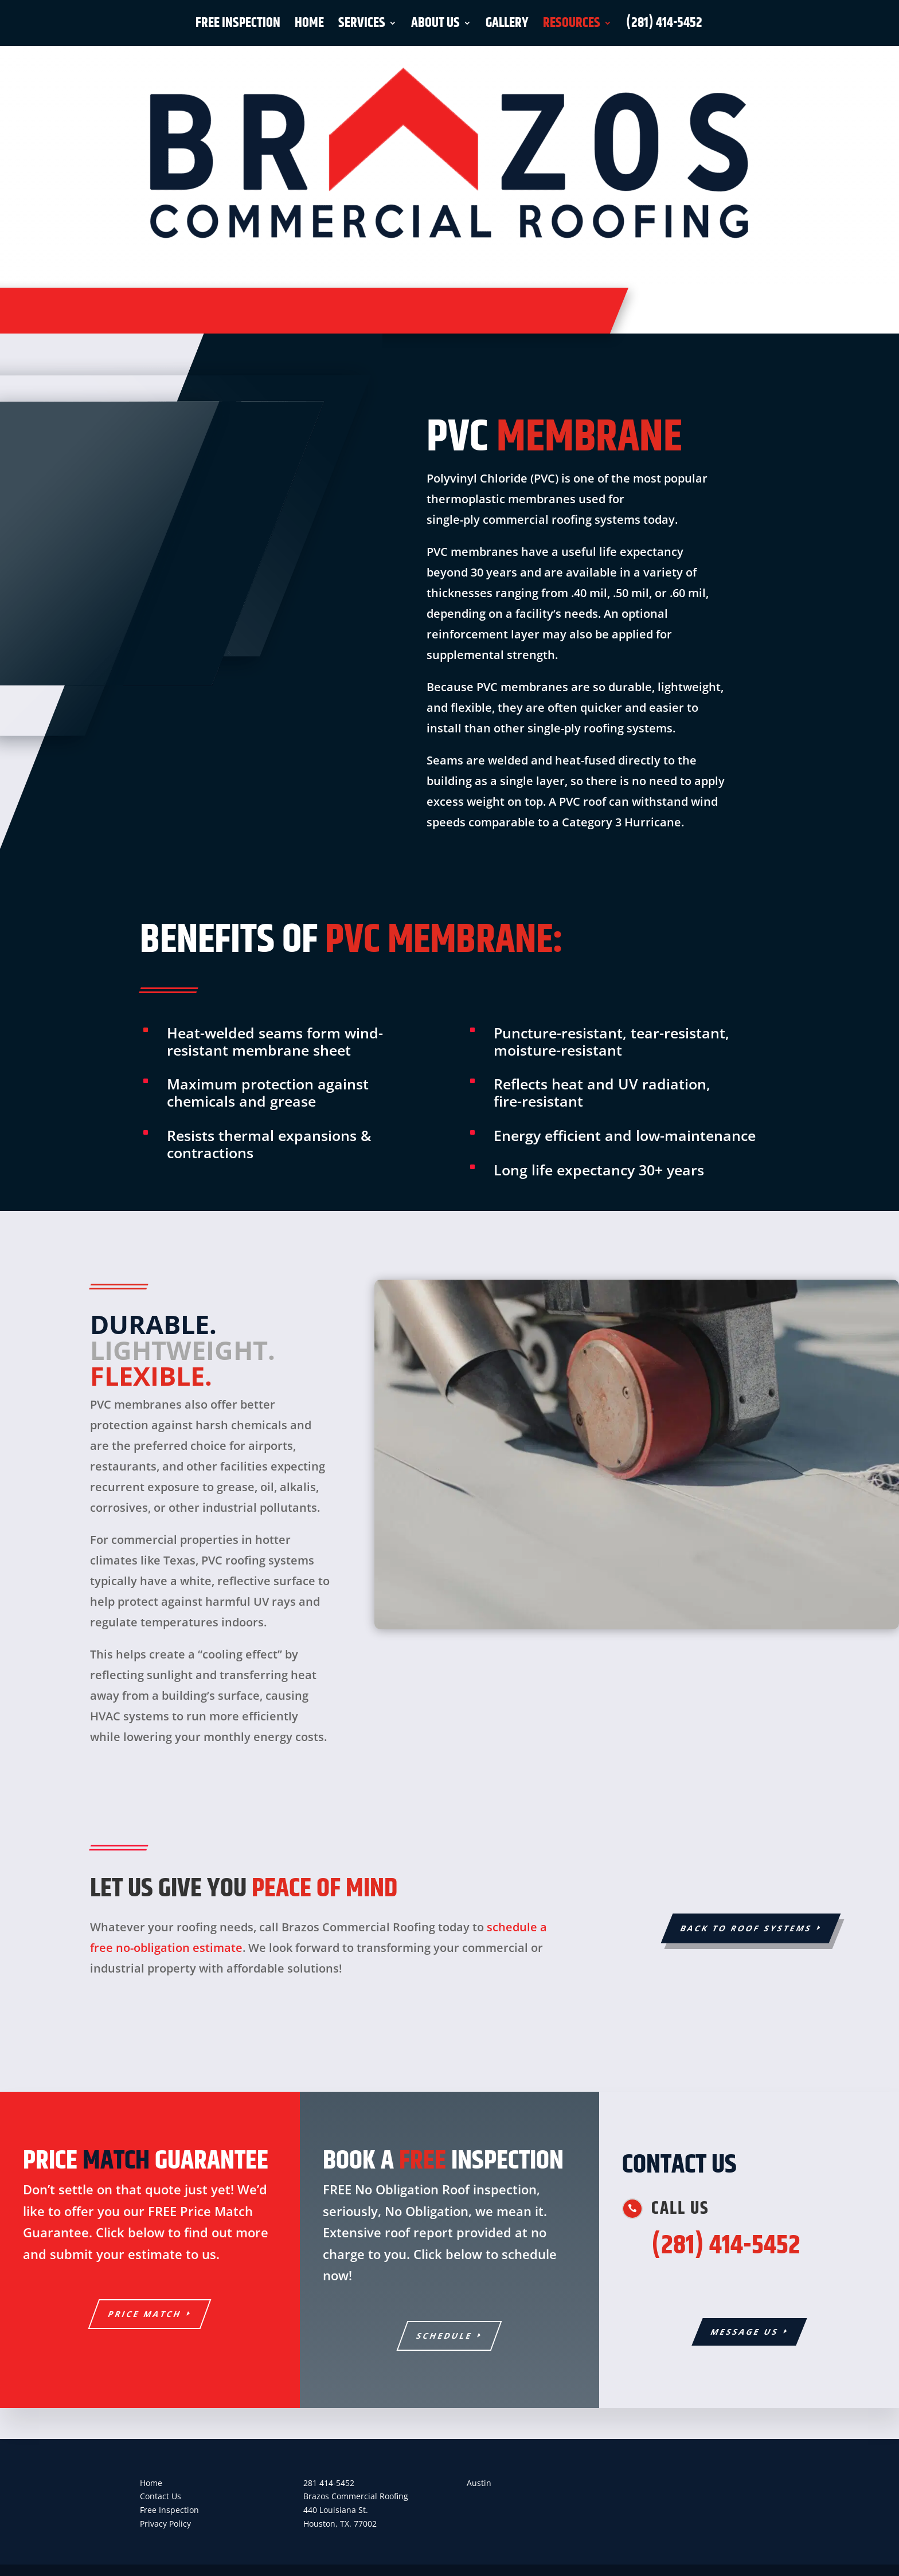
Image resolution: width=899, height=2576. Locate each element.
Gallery (507, 26)
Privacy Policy (165, 2523)
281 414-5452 (328, 2482)
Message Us (745, 2331)
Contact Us (160, 2496)
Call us (680, 2208)
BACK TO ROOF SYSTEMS (746, 1928)
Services (361, 26)
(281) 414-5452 (664, 26)
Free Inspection (238, 26)
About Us (435, 26)
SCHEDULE (445, 2335)
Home (309, 26)
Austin (479, 2482)
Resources (571, 26)
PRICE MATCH (145, 2313)
